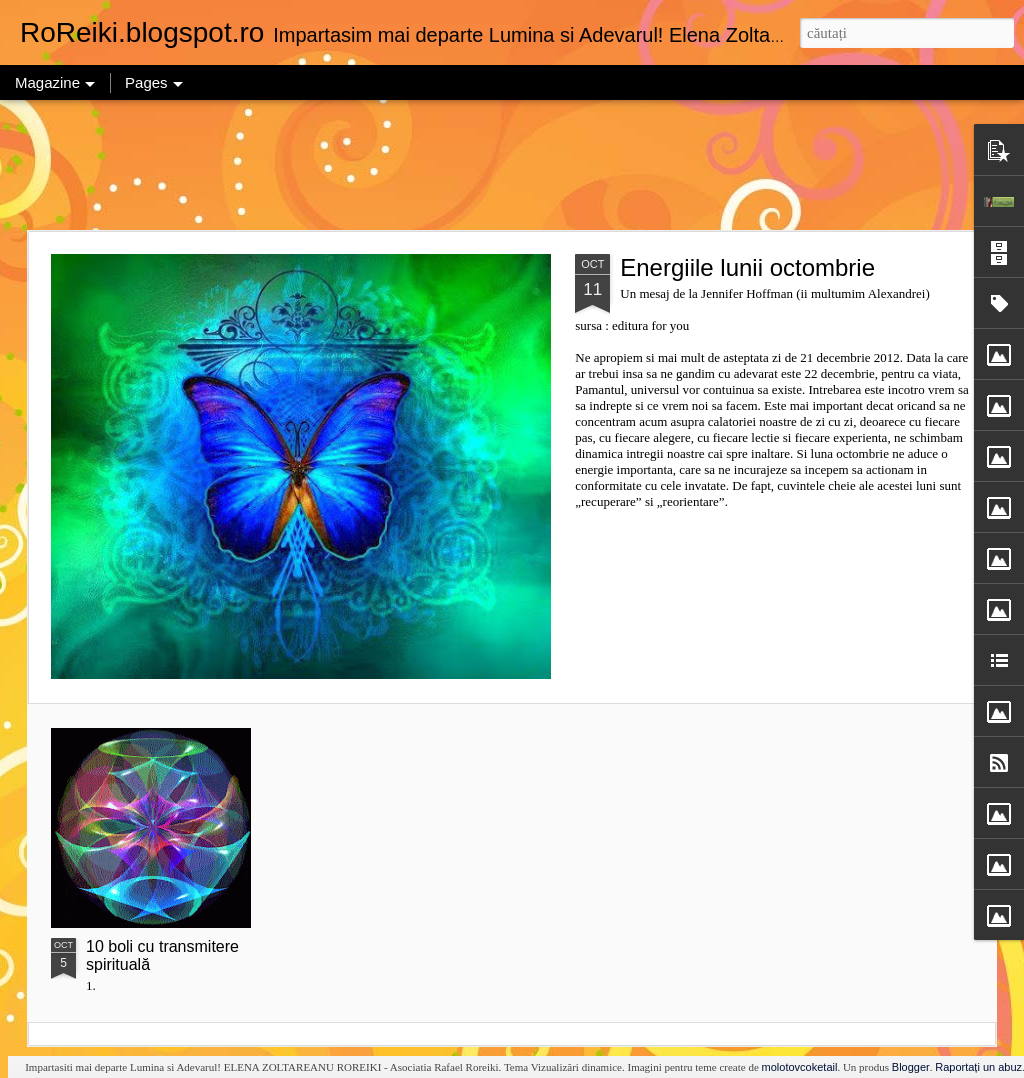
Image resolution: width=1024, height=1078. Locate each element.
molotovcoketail (800, 1067)
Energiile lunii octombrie (747, 267)
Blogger (911, 1067)
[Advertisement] (512, 165)
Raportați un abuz (978, 1067)
